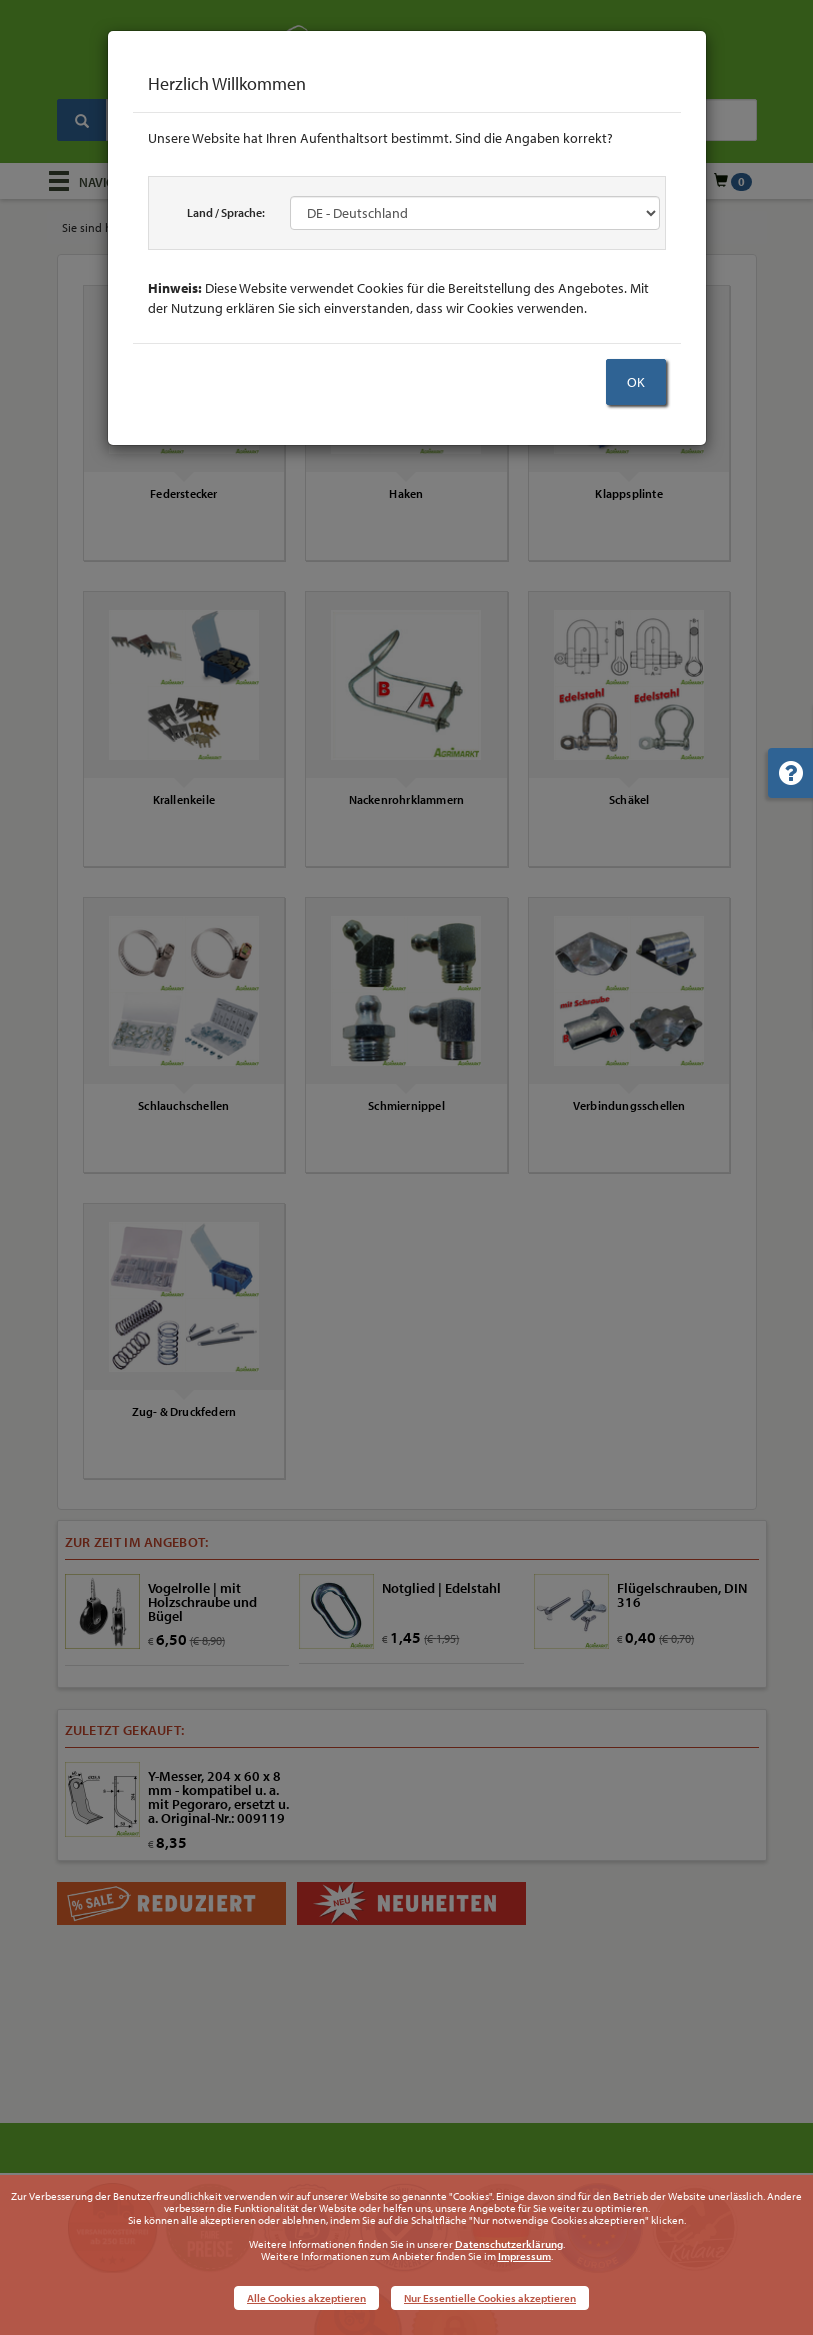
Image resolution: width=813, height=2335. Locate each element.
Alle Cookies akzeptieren (306, 2298)
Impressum (524, 2256)
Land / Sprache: (226, 212)
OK (636, 382)
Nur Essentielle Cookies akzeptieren (490, 2298)
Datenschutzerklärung (509, 2244)
